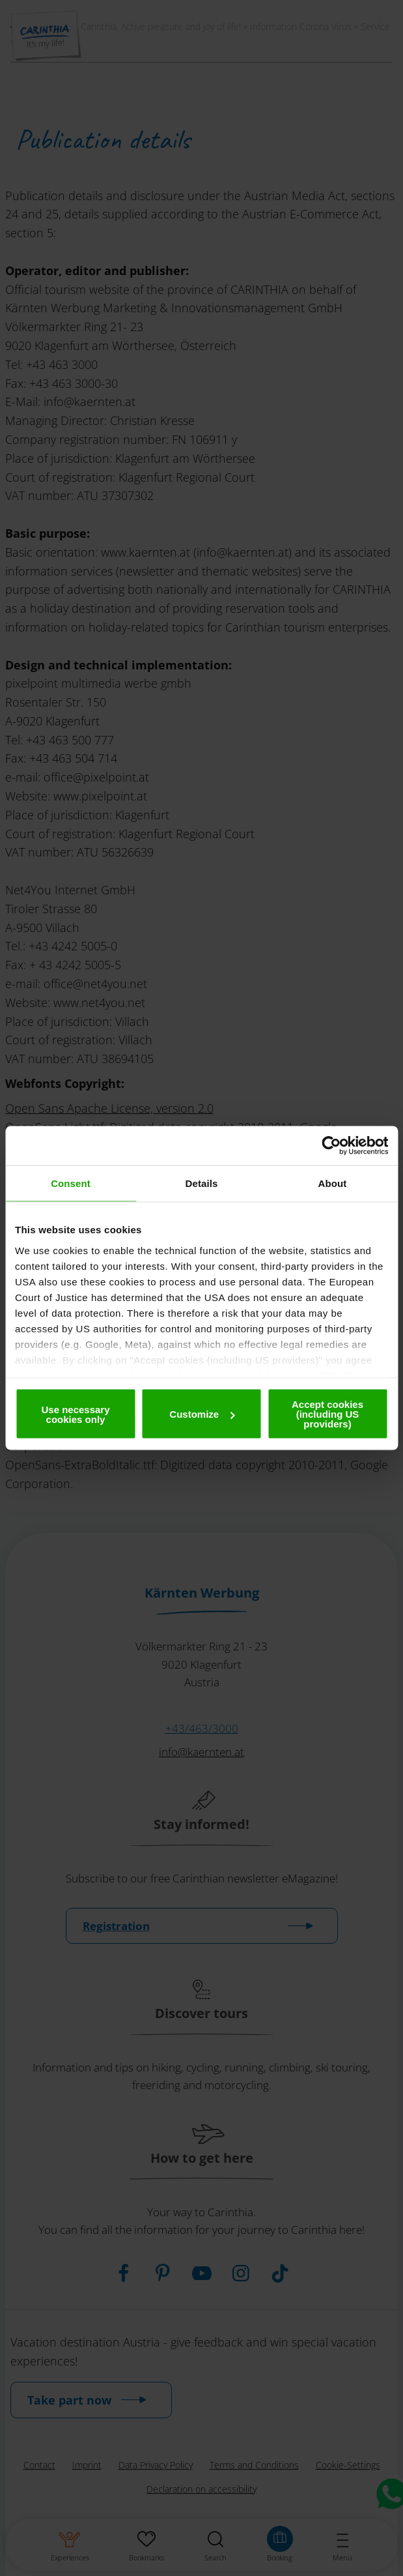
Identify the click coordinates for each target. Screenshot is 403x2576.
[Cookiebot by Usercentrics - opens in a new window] (331, 1146)
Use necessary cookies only (75, 1413)
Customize (201, 1414)
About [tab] (332, 1183)
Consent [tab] (70, 1183)
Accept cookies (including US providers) (327, 1414)
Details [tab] (202, 1183)
